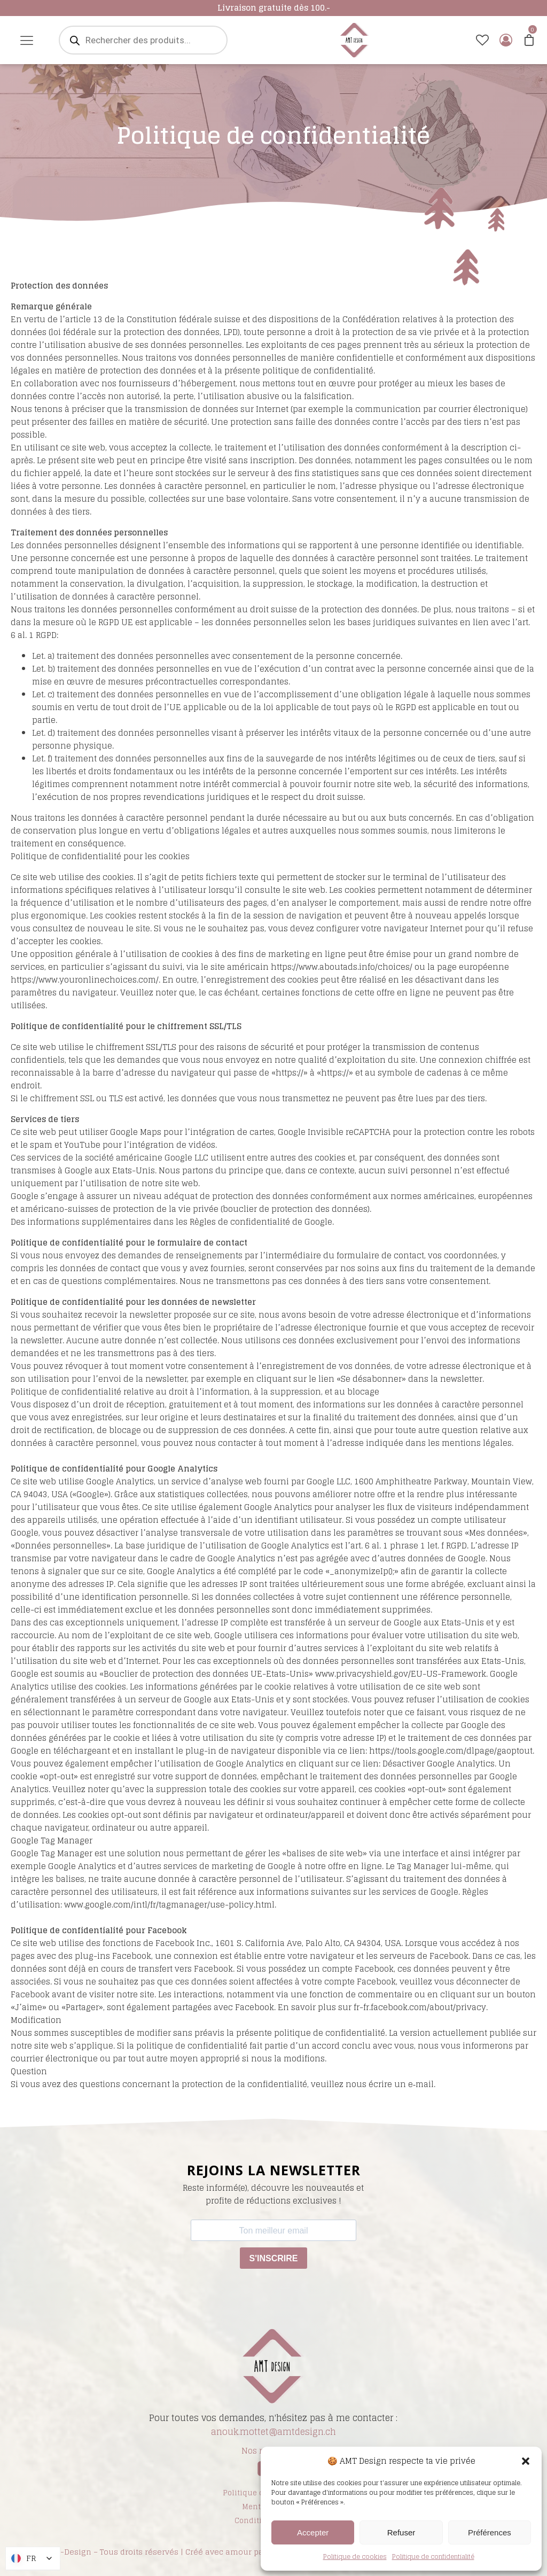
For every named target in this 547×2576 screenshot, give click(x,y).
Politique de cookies (355, 2556)
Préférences (489, 2532)
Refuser (401, 2532)
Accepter (313, 2532)
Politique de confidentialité (433, 2556)
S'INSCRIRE (273, 2258)
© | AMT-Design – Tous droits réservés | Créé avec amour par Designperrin (166, 2552)
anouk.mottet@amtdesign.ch (273, 2431)
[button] (525, 2461)
